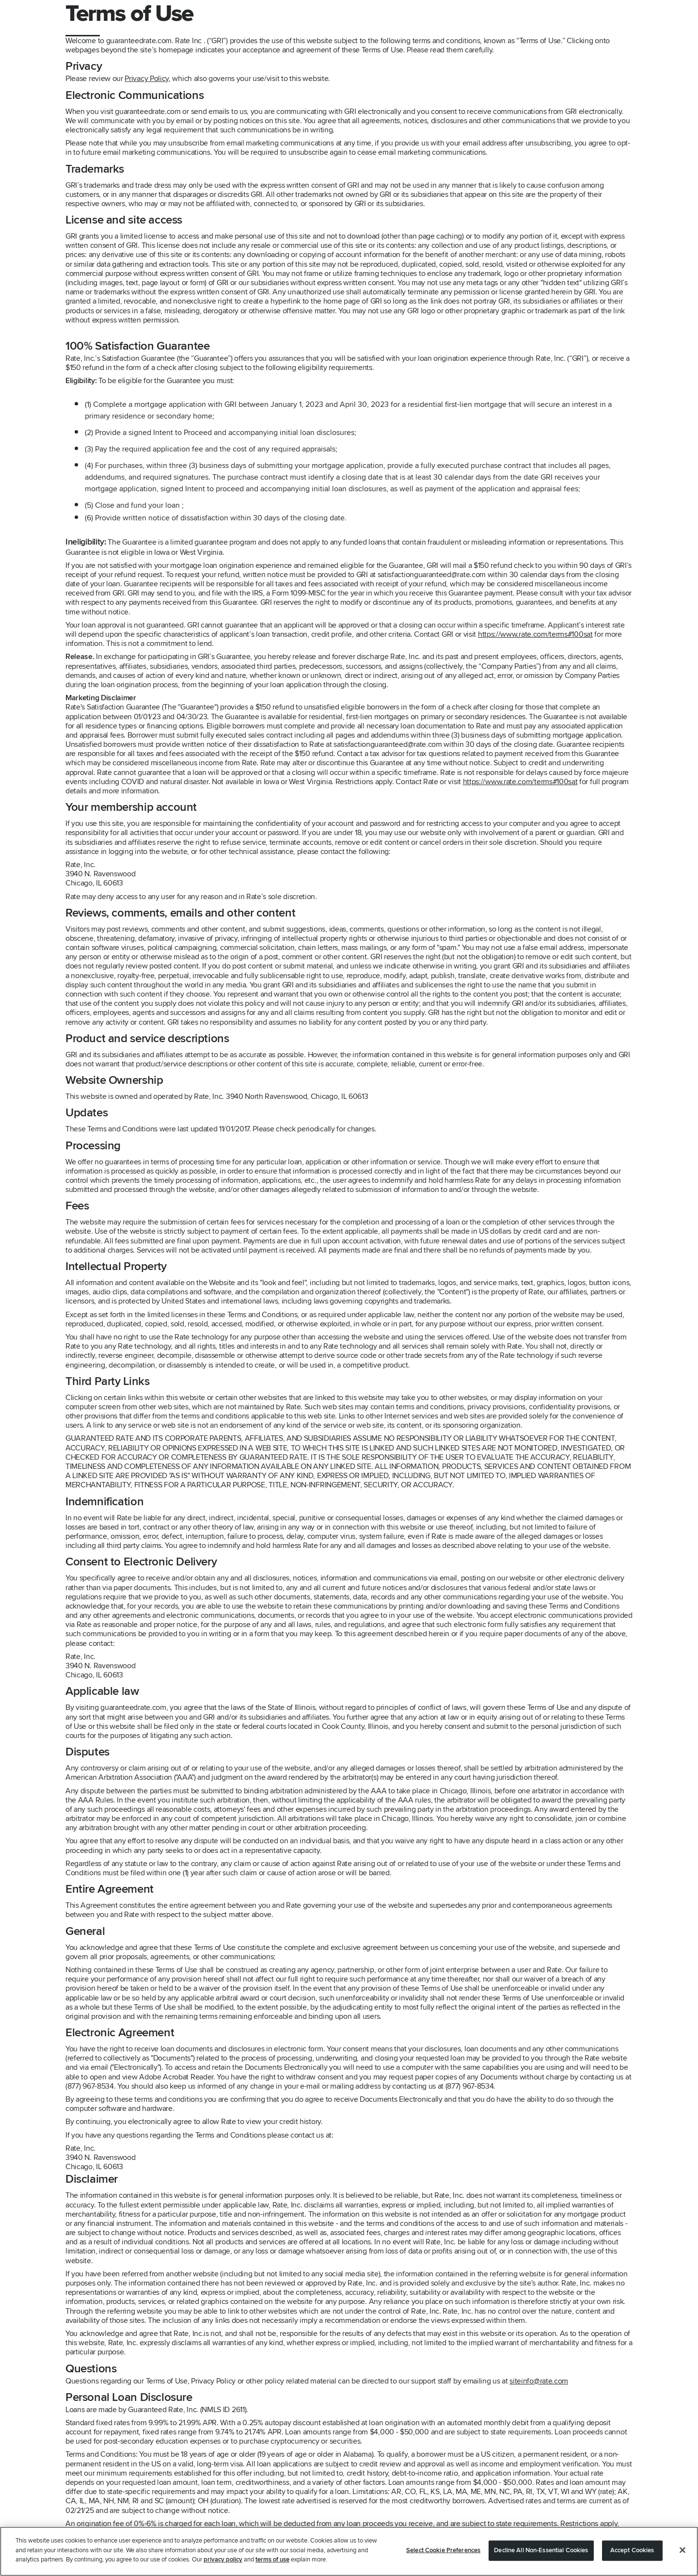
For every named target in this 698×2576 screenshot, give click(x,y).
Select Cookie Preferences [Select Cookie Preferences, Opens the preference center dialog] (443, 2550)
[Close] (682, 2550)
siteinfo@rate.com (538, 2381)
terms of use (272, 2559)
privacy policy (223, 2559)
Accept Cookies (632, 2550)
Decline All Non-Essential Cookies (541, 2550)
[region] (349, 2551)
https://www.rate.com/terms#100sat (535, 634)
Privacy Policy (147, 78)
